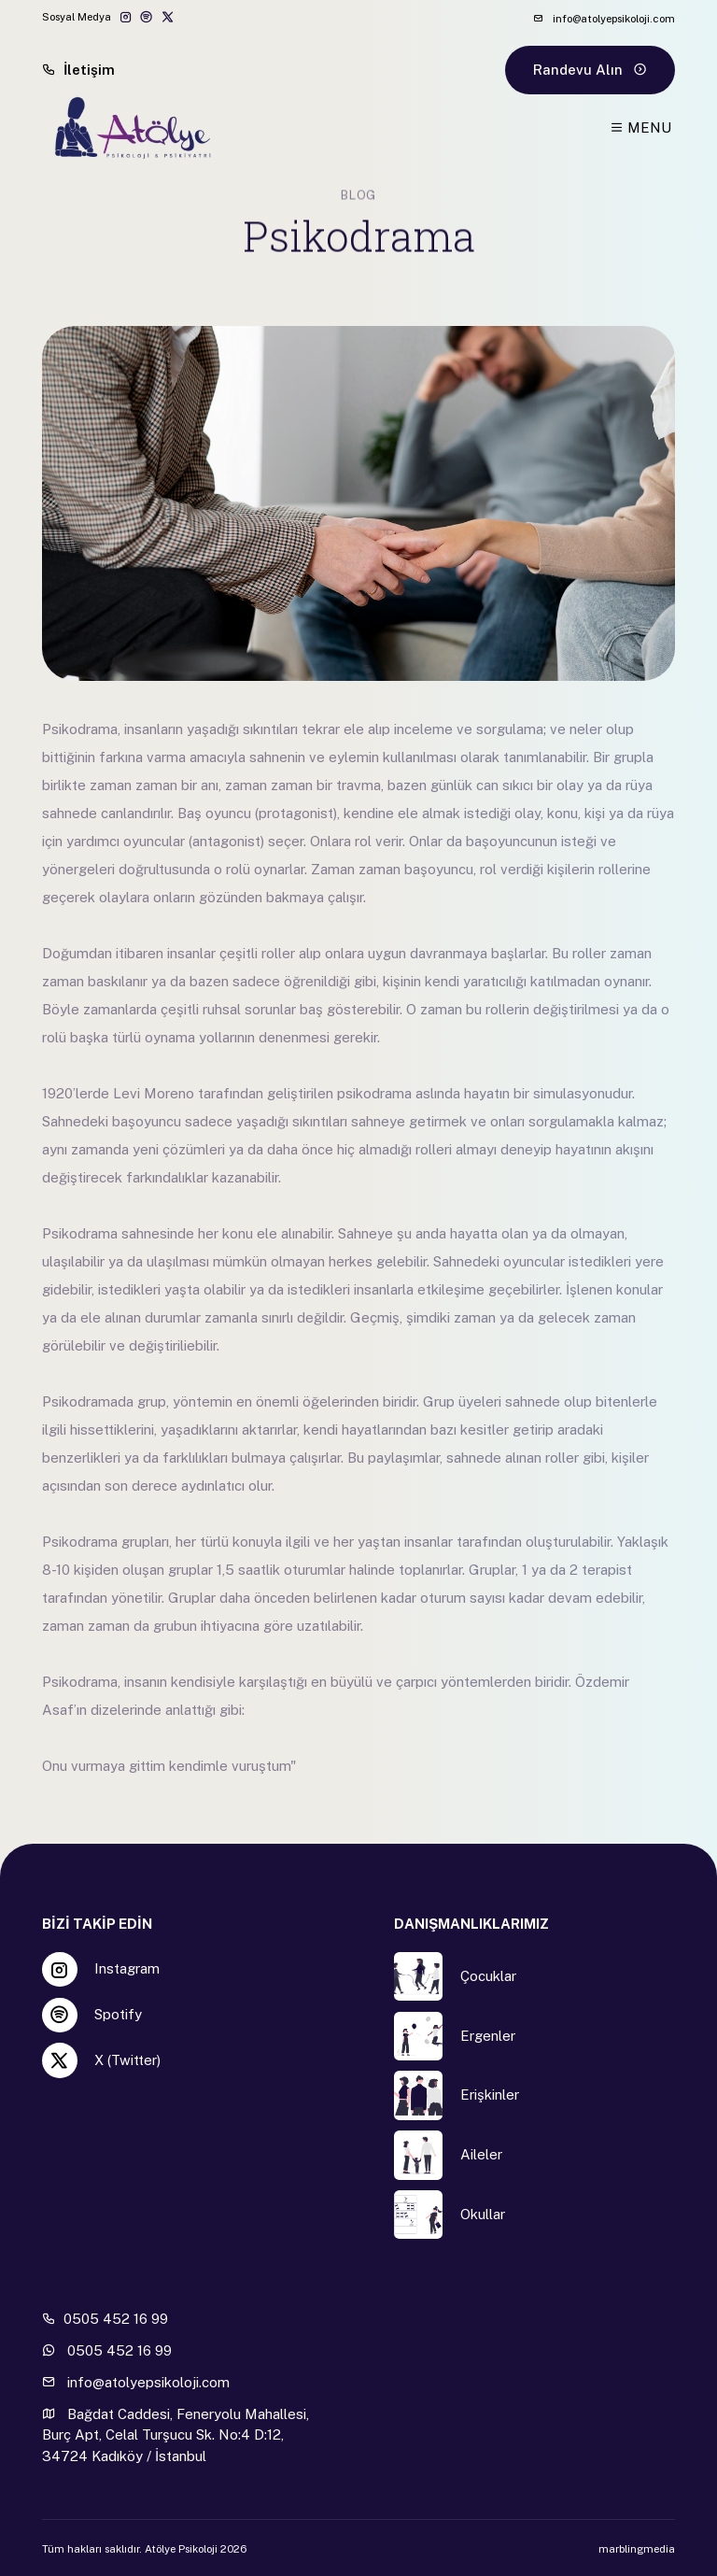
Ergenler (487, 2036)
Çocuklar (488, 1976)
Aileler (481, 2154)
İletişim (78, 70)
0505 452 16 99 (105, 2319)
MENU (640, 127)
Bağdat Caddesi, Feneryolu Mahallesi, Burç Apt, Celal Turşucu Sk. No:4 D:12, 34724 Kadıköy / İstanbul (175, 2435)
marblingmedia (636, 2548)
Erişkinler (489, 2094)
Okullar (482, 2214)
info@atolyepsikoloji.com (604, 18)
